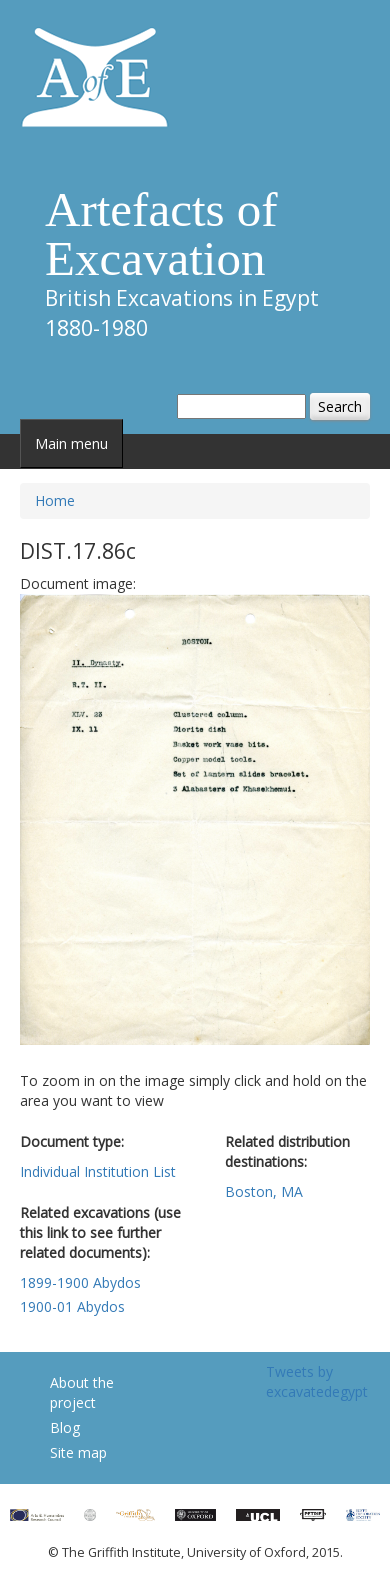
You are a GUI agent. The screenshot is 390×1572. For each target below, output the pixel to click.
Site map (78, 1452)
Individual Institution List (98, 1171)
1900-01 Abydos (72, 1306)
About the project (82, 1392)
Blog (65, 1427)
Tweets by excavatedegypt (317, 1381)
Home (55, 500)
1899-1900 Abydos (80, 1282)
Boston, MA (264, 1191)
